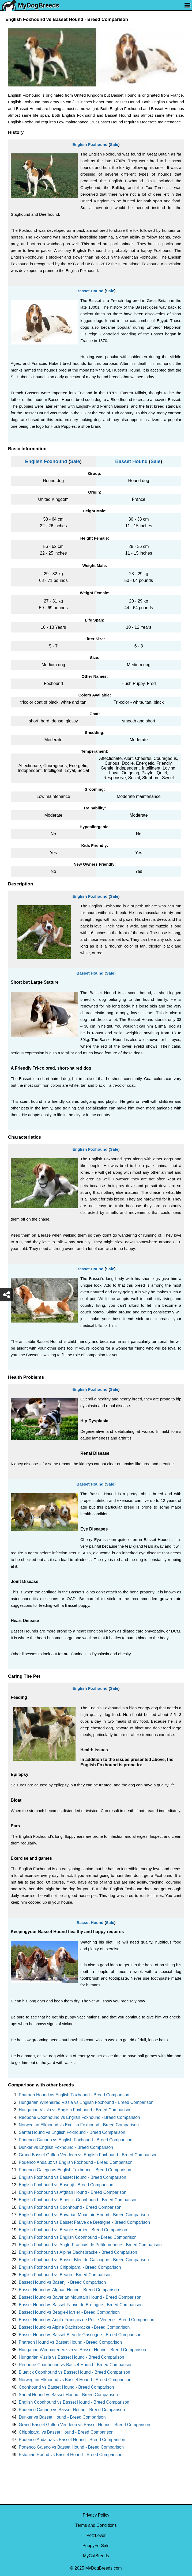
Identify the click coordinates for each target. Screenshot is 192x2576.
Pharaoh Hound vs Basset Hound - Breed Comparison (70, 2342)
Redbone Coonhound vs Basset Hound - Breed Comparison (76, 2364)
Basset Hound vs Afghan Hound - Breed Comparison (69, 2289)
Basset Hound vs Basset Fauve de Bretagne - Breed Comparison (80, 2304)
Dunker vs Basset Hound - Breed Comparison (62, 2417)
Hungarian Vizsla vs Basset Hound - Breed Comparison (71, 2357)
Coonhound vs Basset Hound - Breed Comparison (66, 2387)
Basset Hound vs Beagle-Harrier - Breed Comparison (69, 2312)
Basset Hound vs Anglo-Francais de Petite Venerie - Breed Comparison (86, 2319)
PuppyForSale (96, 2545)
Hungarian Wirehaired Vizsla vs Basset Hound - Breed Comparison (82, 2349)
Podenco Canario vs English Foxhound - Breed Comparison (75, 2140)
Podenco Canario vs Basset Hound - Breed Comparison (72, 2409)
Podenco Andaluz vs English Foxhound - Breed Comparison (76, 2162)
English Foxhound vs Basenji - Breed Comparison (66, 2185)
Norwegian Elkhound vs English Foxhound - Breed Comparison (79, 2125)
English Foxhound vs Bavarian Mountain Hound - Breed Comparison (84, 2215)
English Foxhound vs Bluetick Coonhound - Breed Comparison (78, 2200)
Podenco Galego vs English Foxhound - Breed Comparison (75, 2170)
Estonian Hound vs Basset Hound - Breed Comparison (70, 2454)
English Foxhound (90, 144)
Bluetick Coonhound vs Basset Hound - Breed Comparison (74, 2372)
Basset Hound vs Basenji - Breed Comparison (62, 2282)
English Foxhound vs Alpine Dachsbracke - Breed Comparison (78, 2252)
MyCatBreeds (96, 2556)
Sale (114, 144)
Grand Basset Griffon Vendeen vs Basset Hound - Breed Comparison (84, 2424)
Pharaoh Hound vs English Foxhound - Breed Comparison (74, 2095)
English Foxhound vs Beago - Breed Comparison (65, 2274)
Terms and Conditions (96, 2525)
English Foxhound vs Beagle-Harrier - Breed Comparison (73, 2230)
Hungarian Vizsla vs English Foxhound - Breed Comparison (75, 2110)
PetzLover (96, 2535)
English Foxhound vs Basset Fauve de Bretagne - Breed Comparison (84, 2222)
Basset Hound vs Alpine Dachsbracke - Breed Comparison (74, 2327)
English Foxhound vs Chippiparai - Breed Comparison (70, 2267)
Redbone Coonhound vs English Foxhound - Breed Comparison (79, 2117)
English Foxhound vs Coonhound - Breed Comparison (70, 2207)
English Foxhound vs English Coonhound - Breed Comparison (78, 2237)
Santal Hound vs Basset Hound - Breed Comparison (68, 2394)
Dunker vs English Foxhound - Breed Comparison (66, 2147)
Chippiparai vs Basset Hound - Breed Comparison (66, 2432)
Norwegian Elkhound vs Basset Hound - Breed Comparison (75, 2379)
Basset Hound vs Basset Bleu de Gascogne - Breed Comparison (80, 2334)
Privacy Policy (96, 2515)
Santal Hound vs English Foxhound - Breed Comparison (72, 2132)
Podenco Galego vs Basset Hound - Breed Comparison (71, 2447)
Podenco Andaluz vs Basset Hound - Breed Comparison (72, 2439)
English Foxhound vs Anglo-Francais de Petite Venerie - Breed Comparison (90, 2244)
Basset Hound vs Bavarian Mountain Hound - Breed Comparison (80, 2297)
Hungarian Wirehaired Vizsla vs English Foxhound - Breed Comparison (86, 2102)
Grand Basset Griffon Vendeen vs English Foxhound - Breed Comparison (88, 2155)
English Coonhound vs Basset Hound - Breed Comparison (74, 2402)
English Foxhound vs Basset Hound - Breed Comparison (72, 2177)
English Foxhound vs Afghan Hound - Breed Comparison (72, 2192)
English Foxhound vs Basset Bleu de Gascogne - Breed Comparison (84, 2259)
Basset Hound (90, 291)
